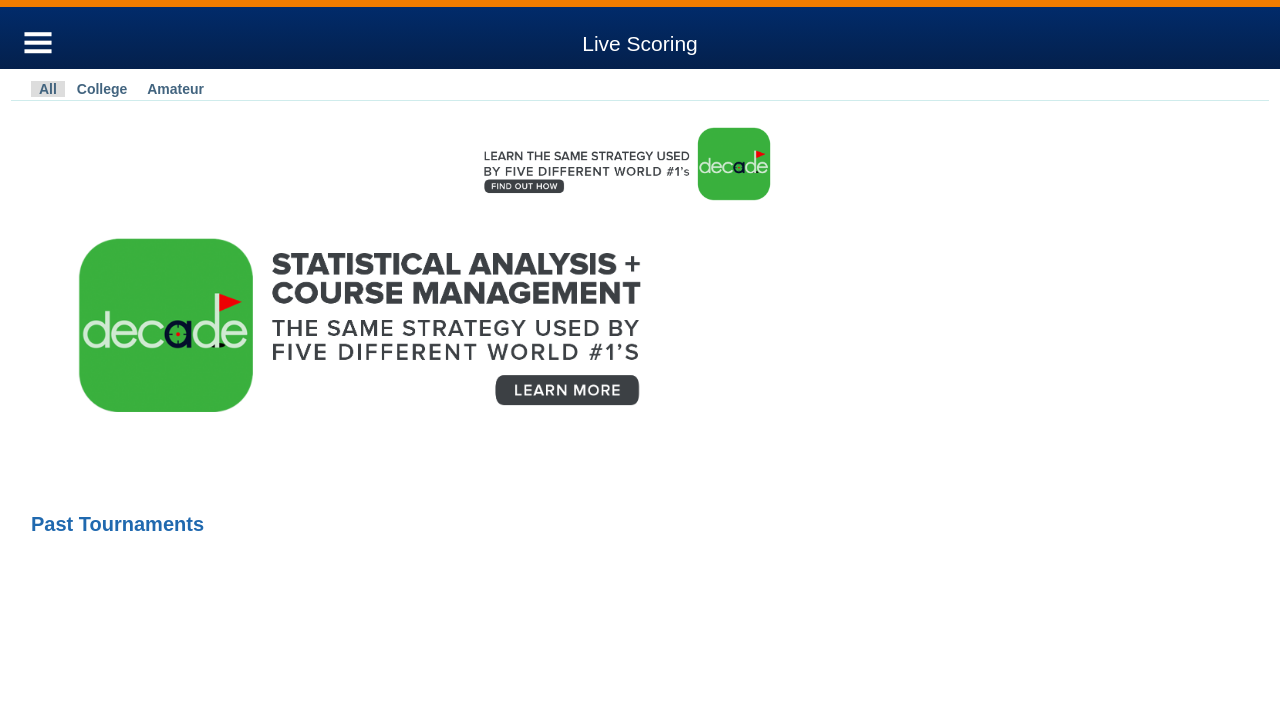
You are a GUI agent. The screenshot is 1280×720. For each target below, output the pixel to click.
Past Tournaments (117, 524)
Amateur (175, 89)
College (102, 89)
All (48, 89)
